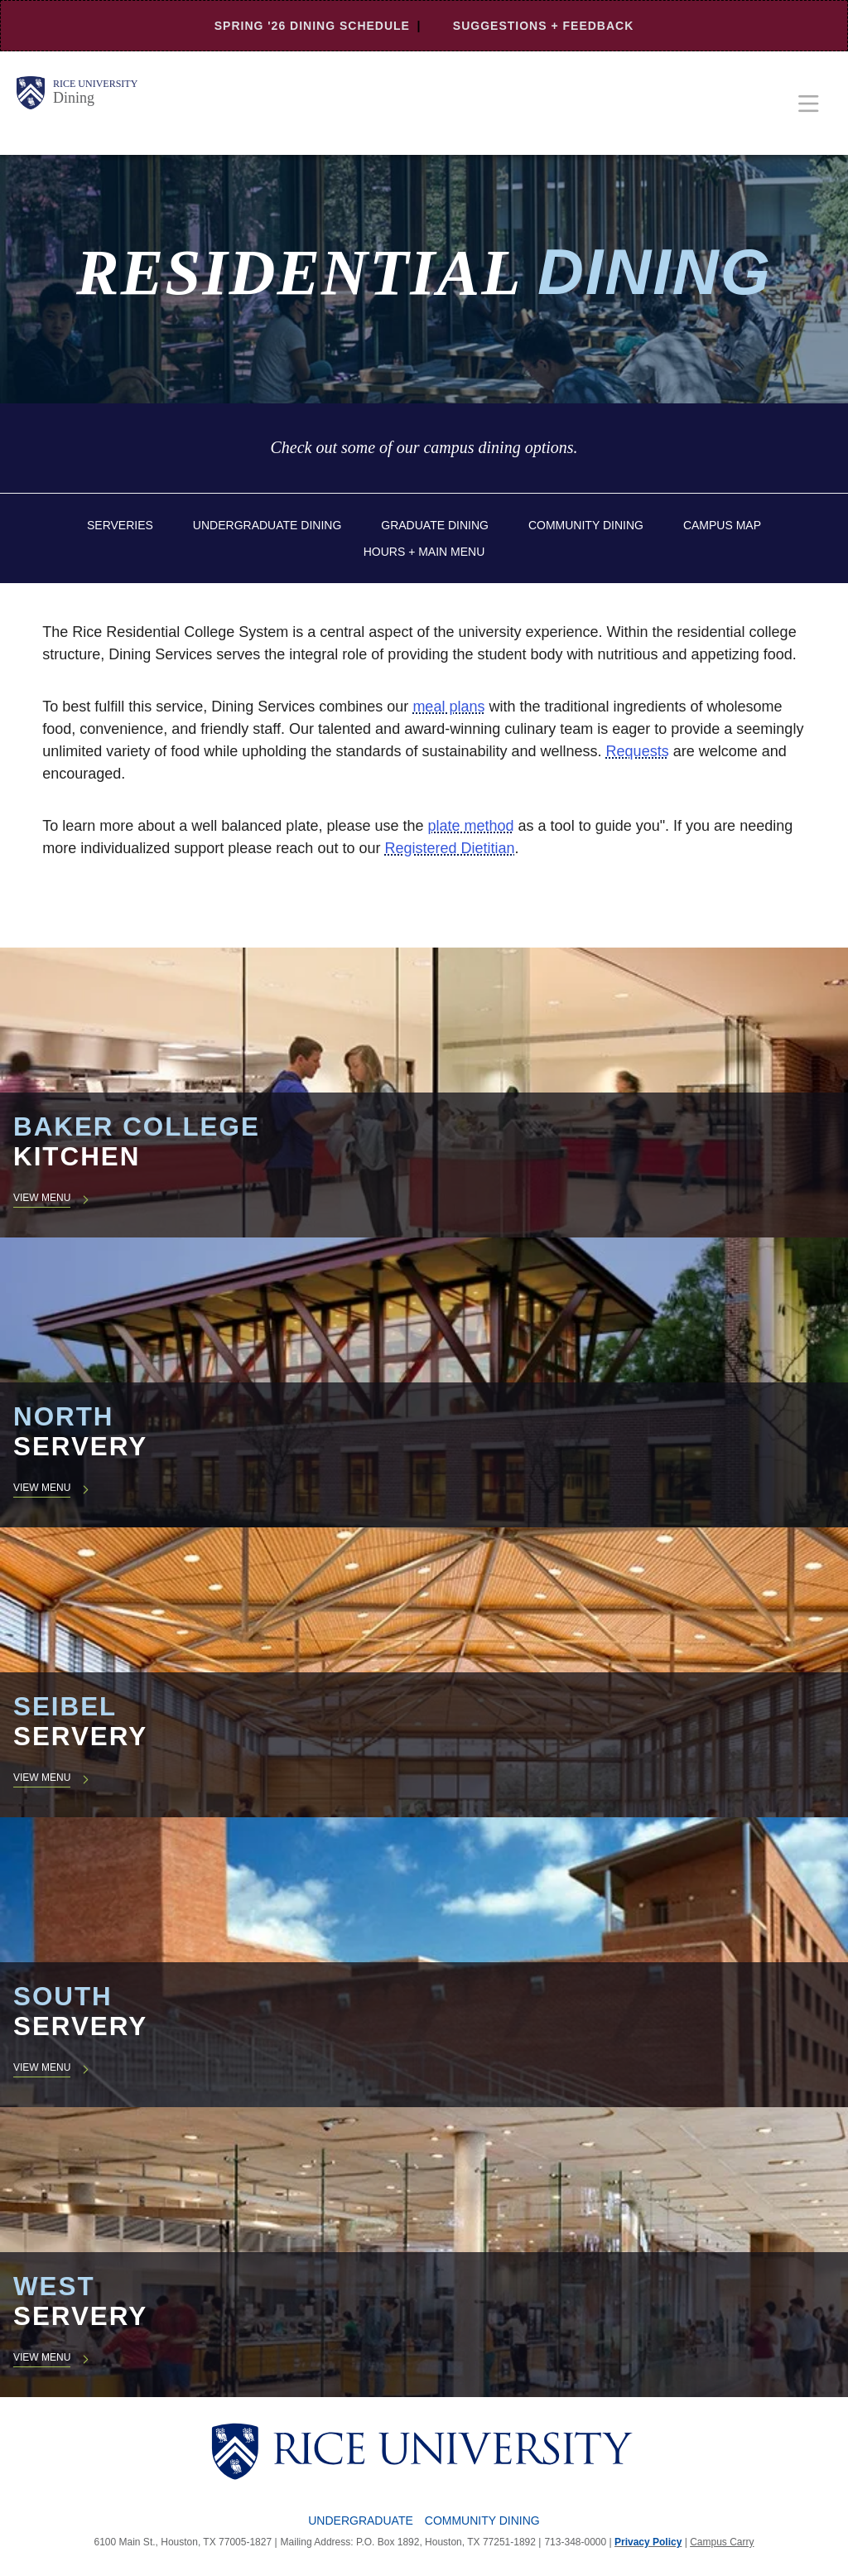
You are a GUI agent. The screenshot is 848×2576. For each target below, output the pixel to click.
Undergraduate (360, 2520)
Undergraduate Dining (267, 525)
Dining (73, 97)
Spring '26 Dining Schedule (312, 25)
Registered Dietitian (449, 848)
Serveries (120, 525)
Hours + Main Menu (424, 551)
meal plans (448, 706)
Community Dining (585, 525)
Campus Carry (722, 2542)
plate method (471, 826)
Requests (637, 751)
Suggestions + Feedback (543, 25)
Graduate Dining (435, 525)
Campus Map (722, 525)
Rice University (95, 84)
